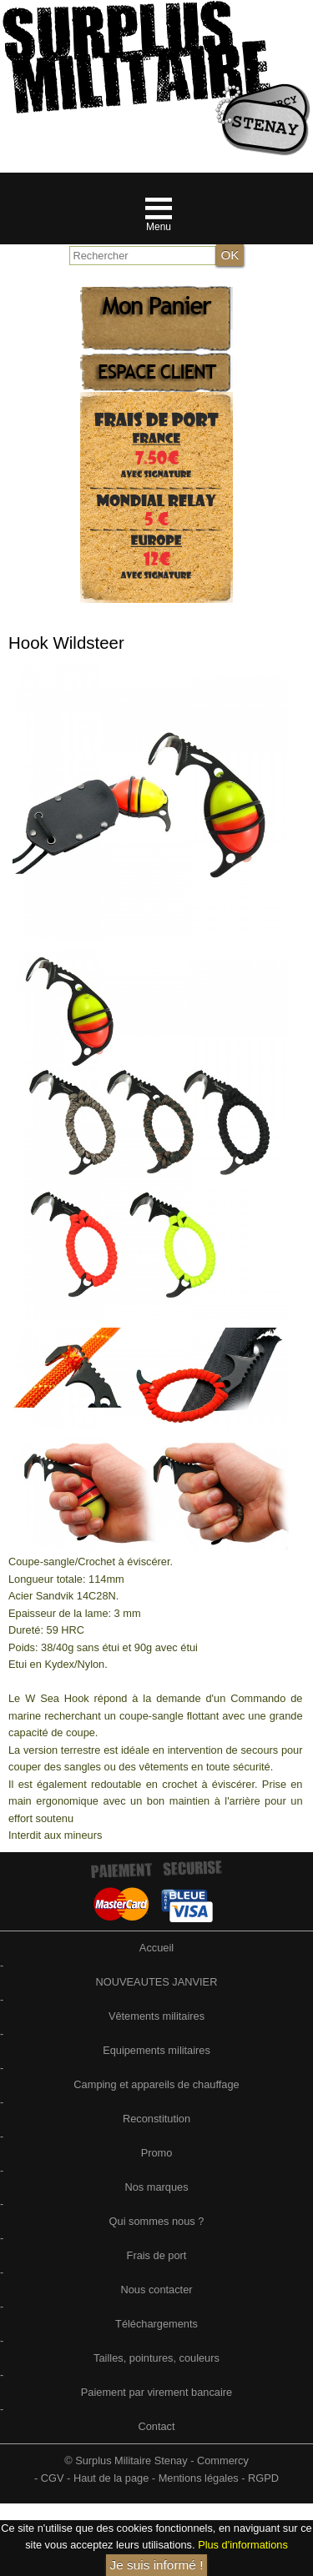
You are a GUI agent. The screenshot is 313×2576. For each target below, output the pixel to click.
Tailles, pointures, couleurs (156, 2358)
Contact (156, 2426)
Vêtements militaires (156, 2016)
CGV (52, 2478)
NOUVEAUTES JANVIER (157, 1982)
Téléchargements (156, 2323)
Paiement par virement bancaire (156, 2392)
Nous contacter (156, 2289)
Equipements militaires (156, 2050)
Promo (157, 2153)
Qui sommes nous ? (156, 2221)
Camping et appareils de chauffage (156, 2084)
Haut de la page (111, 2478)
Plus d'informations (243, 2544)
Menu (158, 227)
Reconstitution (156, 2118)
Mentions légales (199, 2478)
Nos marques (156, 2187)
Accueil (156, 1947)
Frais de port (157, 2255)
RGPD (263, 2478)
